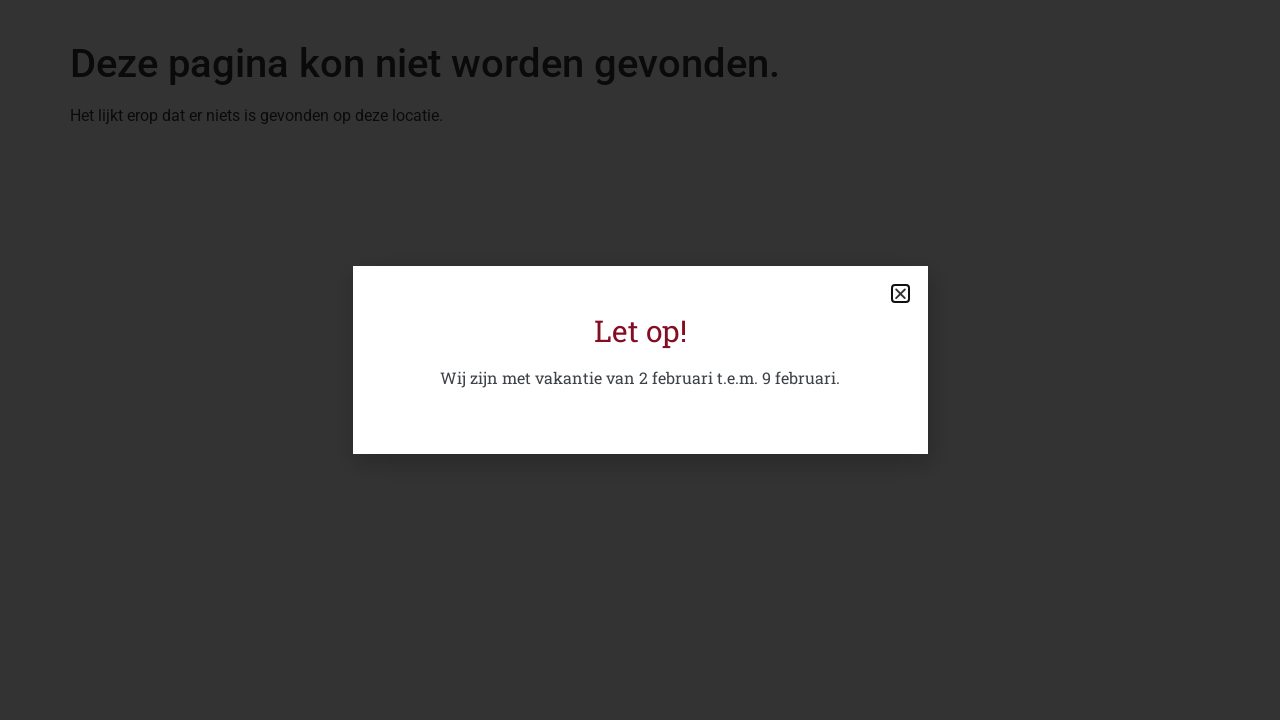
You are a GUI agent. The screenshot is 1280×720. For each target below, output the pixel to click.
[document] (640, 360)
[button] (900, 293)
